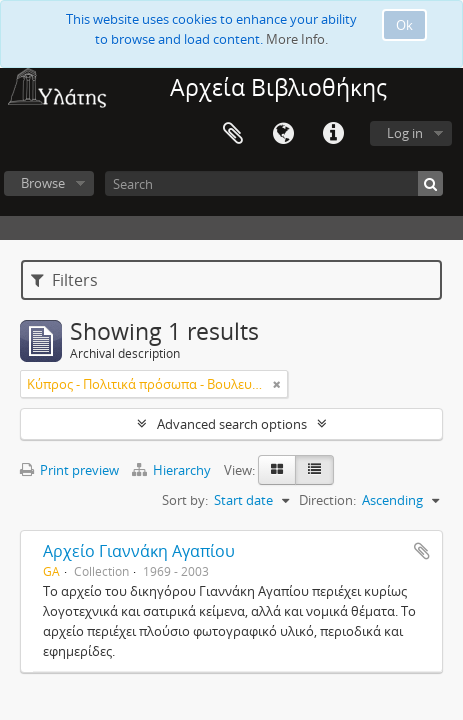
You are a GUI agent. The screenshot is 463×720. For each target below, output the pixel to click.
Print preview (69, 470)
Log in (405, 133)
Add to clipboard (422, 551)
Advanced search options (232, 424)
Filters (64, 280)
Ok (404, 25)
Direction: (327, 500)
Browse (43, 183)
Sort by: (185, 500)
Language (283, 134)
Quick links (333, 134)
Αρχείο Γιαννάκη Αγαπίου (139, 551)
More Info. (297, 39)
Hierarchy (173, 470)
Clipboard (233, 134)
